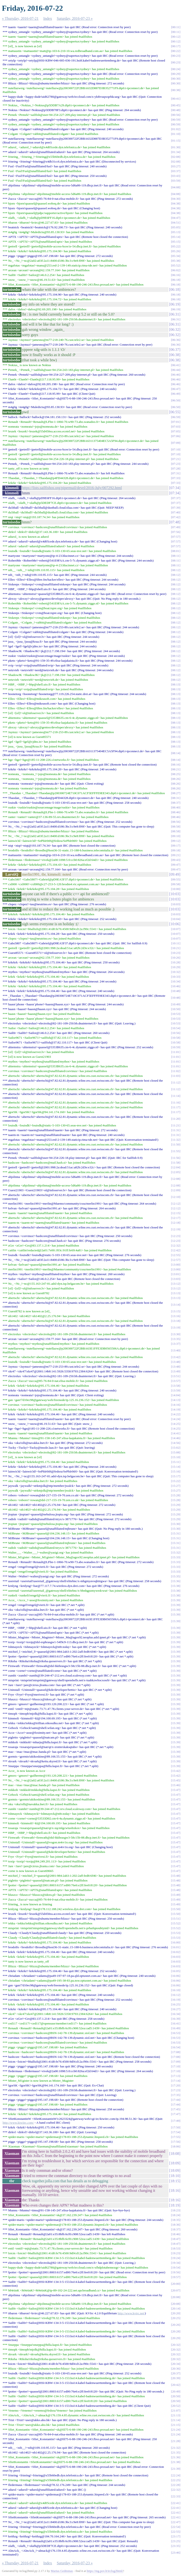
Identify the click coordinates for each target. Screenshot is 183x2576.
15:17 (175, 1476)
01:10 (175, 134)
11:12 (175, 1082)
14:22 (175, 1414)
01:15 (175, 140)
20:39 (175, 2378)
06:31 (174, 314)
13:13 (175, 1293)
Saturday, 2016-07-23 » (75, 18)
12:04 (175, 1167)
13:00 (175, 1264)
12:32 (175, 1245)
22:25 (175, 2480)
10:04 (175, 919)
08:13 (175, 684)
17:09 (175, 2061)
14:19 (175, 1409)
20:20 (175, 2313)
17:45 (175, 2109)
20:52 (175, 2405)
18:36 (175, 2224)
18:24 (175, 2215)
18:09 (174, 2163)
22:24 (175, 2475)
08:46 (175, 812)
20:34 (175, 2364)
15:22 (175, 1481)
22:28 (175, 2485)
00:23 (175, 55)
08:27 (175, 793)
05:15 (175, 241)
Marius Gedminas (62, 2571)
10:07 (175, 929)
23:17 (175, 2536)
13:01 (175, 1274)
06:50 (175, 400)
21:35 (175, 2452)
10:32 (175, 972)
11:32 (175, 1139)
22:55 (175, 2531)
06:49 (175, 393)
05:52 (175, 265)
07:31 (175, 473)
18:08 (174, 2154)
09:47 (175, 864)
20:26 (175, 2324)
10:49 (175, 1004)
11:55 (175, 1151)
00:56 (175, 115)
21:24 (175, 2429)
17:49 (175, 2120)
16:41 (175, 2023)
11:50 (175, 1144)
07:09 (175, 443)
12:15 (175, 1213)
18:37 (175, 2229)
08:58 (175, 826)
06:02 (175, 270)
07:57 (175, 536)
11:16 (175, 1102)
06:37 (174, 350)
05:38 (175, 260)
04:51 (175, 222)
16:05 (175, 1971)
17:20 (175, 2085)
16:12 (175, 1995)
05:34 (175, 256)
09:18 (175, 850)
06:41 (175, 365)
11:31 (175, 1130)
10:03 (174, 894)
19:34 (175, 2262)
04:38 (175, 203)
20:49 (175, 2391)
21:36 (175, 2457)
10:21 (175, 948)
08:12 (175, 570)
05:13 (175, 232)
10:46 (175, 986)
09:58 (175, 884)
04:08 (175, 187)
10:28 (175, 962)
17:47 (175, 2114)
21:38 (175, 2462)
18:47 (175, 2239)
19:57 (175, 2277)
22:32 (175, 2489)
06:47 (175, 389)
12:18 (175, 1222)
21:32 (175, 2447)
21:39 (175, 2468)
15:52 (175, 1923)
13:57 (175, 1381)
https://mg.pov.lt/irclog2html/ (105, 2571)
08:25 (175, 774)
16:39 (175, 2018)
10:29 (175, 967)
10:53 (175, 1014)
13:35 (175, 1339)
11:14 (175, 1096)
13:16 (175, 1316)
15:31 (175, 1533)
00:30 (175, 78)
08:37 (175, 802)
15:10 (175, 1457)
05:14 (175, 237)
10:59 (175, 1047)
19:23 (175, 2253)
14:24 (175, 1419)
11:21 (175, 1125)
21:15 (175, 2425)
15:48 (175, 1875)
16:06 (175, 1976)
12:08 (175, 1179)
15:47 (175, 1790)
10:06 (174, 924)
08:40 (175, 807)
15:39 (175, 1600)
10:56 (175, 1033)
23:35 (175, 2546)
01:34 (175, 152)
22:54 (175, 2527)
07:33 (175, 478)
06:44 (175, 370)
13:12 (175, 1283)
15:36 (175, 1581)
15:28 (175, 1495)
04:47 (175, 218)
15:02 (175, 1447)
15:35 (175, 1576)
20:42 (175, 2385)
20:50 (175, 2396)
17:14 (175, 2080)
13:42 (175, 1357)
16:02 (175, 1952)
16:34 (175, 2014)
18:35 (175, 2220)
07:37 (175, 498)
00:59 (175, 119)
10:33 (175, 976)
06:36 (175, 340)
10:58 (175, 1037)
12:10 (175, 1197)
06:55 (174, 412)
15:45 (175, 1780)
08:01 (175, 551)
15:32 (175, 1552)
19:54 (175, 2267)
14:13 (175, 1400)
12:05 (175, 1172)
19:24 (175, 2258)
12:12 (175, 1203)
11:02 (175, 1071)
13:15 (175, 1311)
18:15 (174, 2181)
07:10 (175, 449)
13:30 (175, 1334)
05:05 (175, 227)
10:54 (175, 1028)
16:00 (175, 1942)
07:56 (175, 532)
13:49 (175, 1371)
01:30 (175, 147)
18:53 (175, 2248)
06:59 (175, 417)
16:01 (175, 1947)
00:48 (175, 110)
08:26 (175, 779)
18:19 (174, 2205)
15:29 (175, 1505)
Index (47, 18)
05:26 (175, 251)
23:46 (175, 2552)
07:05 (175, 431)
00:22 (175, 51)
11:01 (175, 1052)
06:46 (175, 374)
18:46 (175, 2234)
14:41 (175, 1433)
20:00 (175, 2283)
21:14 (175, 2420)
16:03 (175, 1956)
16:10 (175, 1990)
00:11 (175, 27)
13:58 (175, 1385)
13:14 (175, 1304)
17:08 (175, 2052)
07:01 (175, 422)
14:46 (175, 1438)
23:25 (175, 2541)
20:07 (175, 2290)
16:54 (175, 2047)
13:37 (175, 1343)
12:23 (175, 1236)
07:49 (175, 527)
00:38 (175, 90)
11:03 (175, 1076)
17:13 (175, 2076)
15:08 (175, 1452)
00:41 (175, 98)
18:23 (175, 2210)
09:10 (175, 836)
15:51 (175, 1918)
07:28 (175, 468)
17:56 (175, 2141)
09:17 (175, 845)
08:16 (175, 764)
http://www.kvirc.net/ (131, 2313)
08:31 (175, 798)
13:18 (175, 1321)
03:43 (175, 176)
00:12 (175, 36)
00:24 (175, 69)
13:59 (175, 1390)
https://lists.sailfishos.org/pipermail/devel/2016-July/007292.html (72, 488)
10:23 (175, 953)
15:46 (175, 1785)
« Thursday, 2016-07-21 (20, 18)
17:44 (175, 2099)
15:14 (175, 1466)
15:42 (175, 1771)
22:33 (175, 2496)
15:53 (175, 1933)
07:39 (175, 507)
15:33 (175, 1557)
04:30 (175, 198)
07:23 (175, 463)
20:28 (175, 2331)
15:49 (175, 1894)
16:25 (175, 2004)
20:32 (175, 2344)
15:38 (175, 1586)
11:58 (175, 1162)
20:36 (175, 2368)
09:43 (175, 860)
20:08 (175, 2297)
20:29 (175, 2338)
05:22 (175, 246)
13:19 (175, 1327)
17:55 (175, 2137)
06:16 (175, 275)
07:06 (175, 436)
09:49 (174, 874)
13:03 (175, 1279)
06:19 (174, 304)
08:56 (175, 821)
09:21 (175, 855)
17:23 (175, 2090)
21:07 (175, 2410)
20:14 (175, 2308)
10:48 (175, 991)
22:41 (175, 2503)
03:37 (175, 171)
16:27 (175, 2009)
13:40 (175, 1350)
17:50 (175, 2127)
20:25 (175, 2318)
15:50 (175, 1909)
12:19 (175, 1229)
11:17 (175, 1107)
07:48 (174, 522)
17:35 (175, 2095)
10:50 (175, 1009)
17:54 (175, 2132)
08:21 (175, 769)
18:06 (175, 2146)
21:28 (175, 2441)
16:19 (175, 1999)
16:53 (175, 2033)
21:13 (175, 2415)
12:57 (175, 1260)
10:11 (175, 943)
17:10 (175, 2066)
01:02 (175, 129)
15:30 (175, 1524)
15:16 (175, 1471)
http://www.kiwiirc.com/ (18, 2122)
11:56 (175, 1158)
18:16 (174, 2190)
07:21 (175, 459)
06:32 (174, 329)
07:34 (174, 488)
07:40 (175, 512)
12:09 (175, 1190)
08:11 (175, 555)
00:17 (175, 46)
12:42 (175, 1250)
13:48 (175, 1362)
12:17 (175, 1218)
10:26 (175, 957)
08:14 (175, 753)
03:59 (175, 180)
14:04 (175, 1395)
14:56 (175, 1443)
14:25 (175, 1424)
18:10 (174, 2176)
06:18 (175, 279)
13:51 (175, 1376)
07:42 (175, 517)
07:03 (175, 426)
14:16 (175, 1404)
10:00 (175, 889)
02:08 (175, 156)
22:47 (175, 2522)
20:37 (175, 2373)
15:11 (175, 1462)
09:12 (175, 841)
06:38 (174, 355)
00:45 (175, 105)
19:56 (175, 2272)
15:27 (175, 1485)
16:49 (175, 2028)
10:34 (175, 981)
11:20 (175, 1118)
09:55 (175, 879)
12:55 (175, 1255)
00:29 (175, 74)
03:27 (175, 166)
